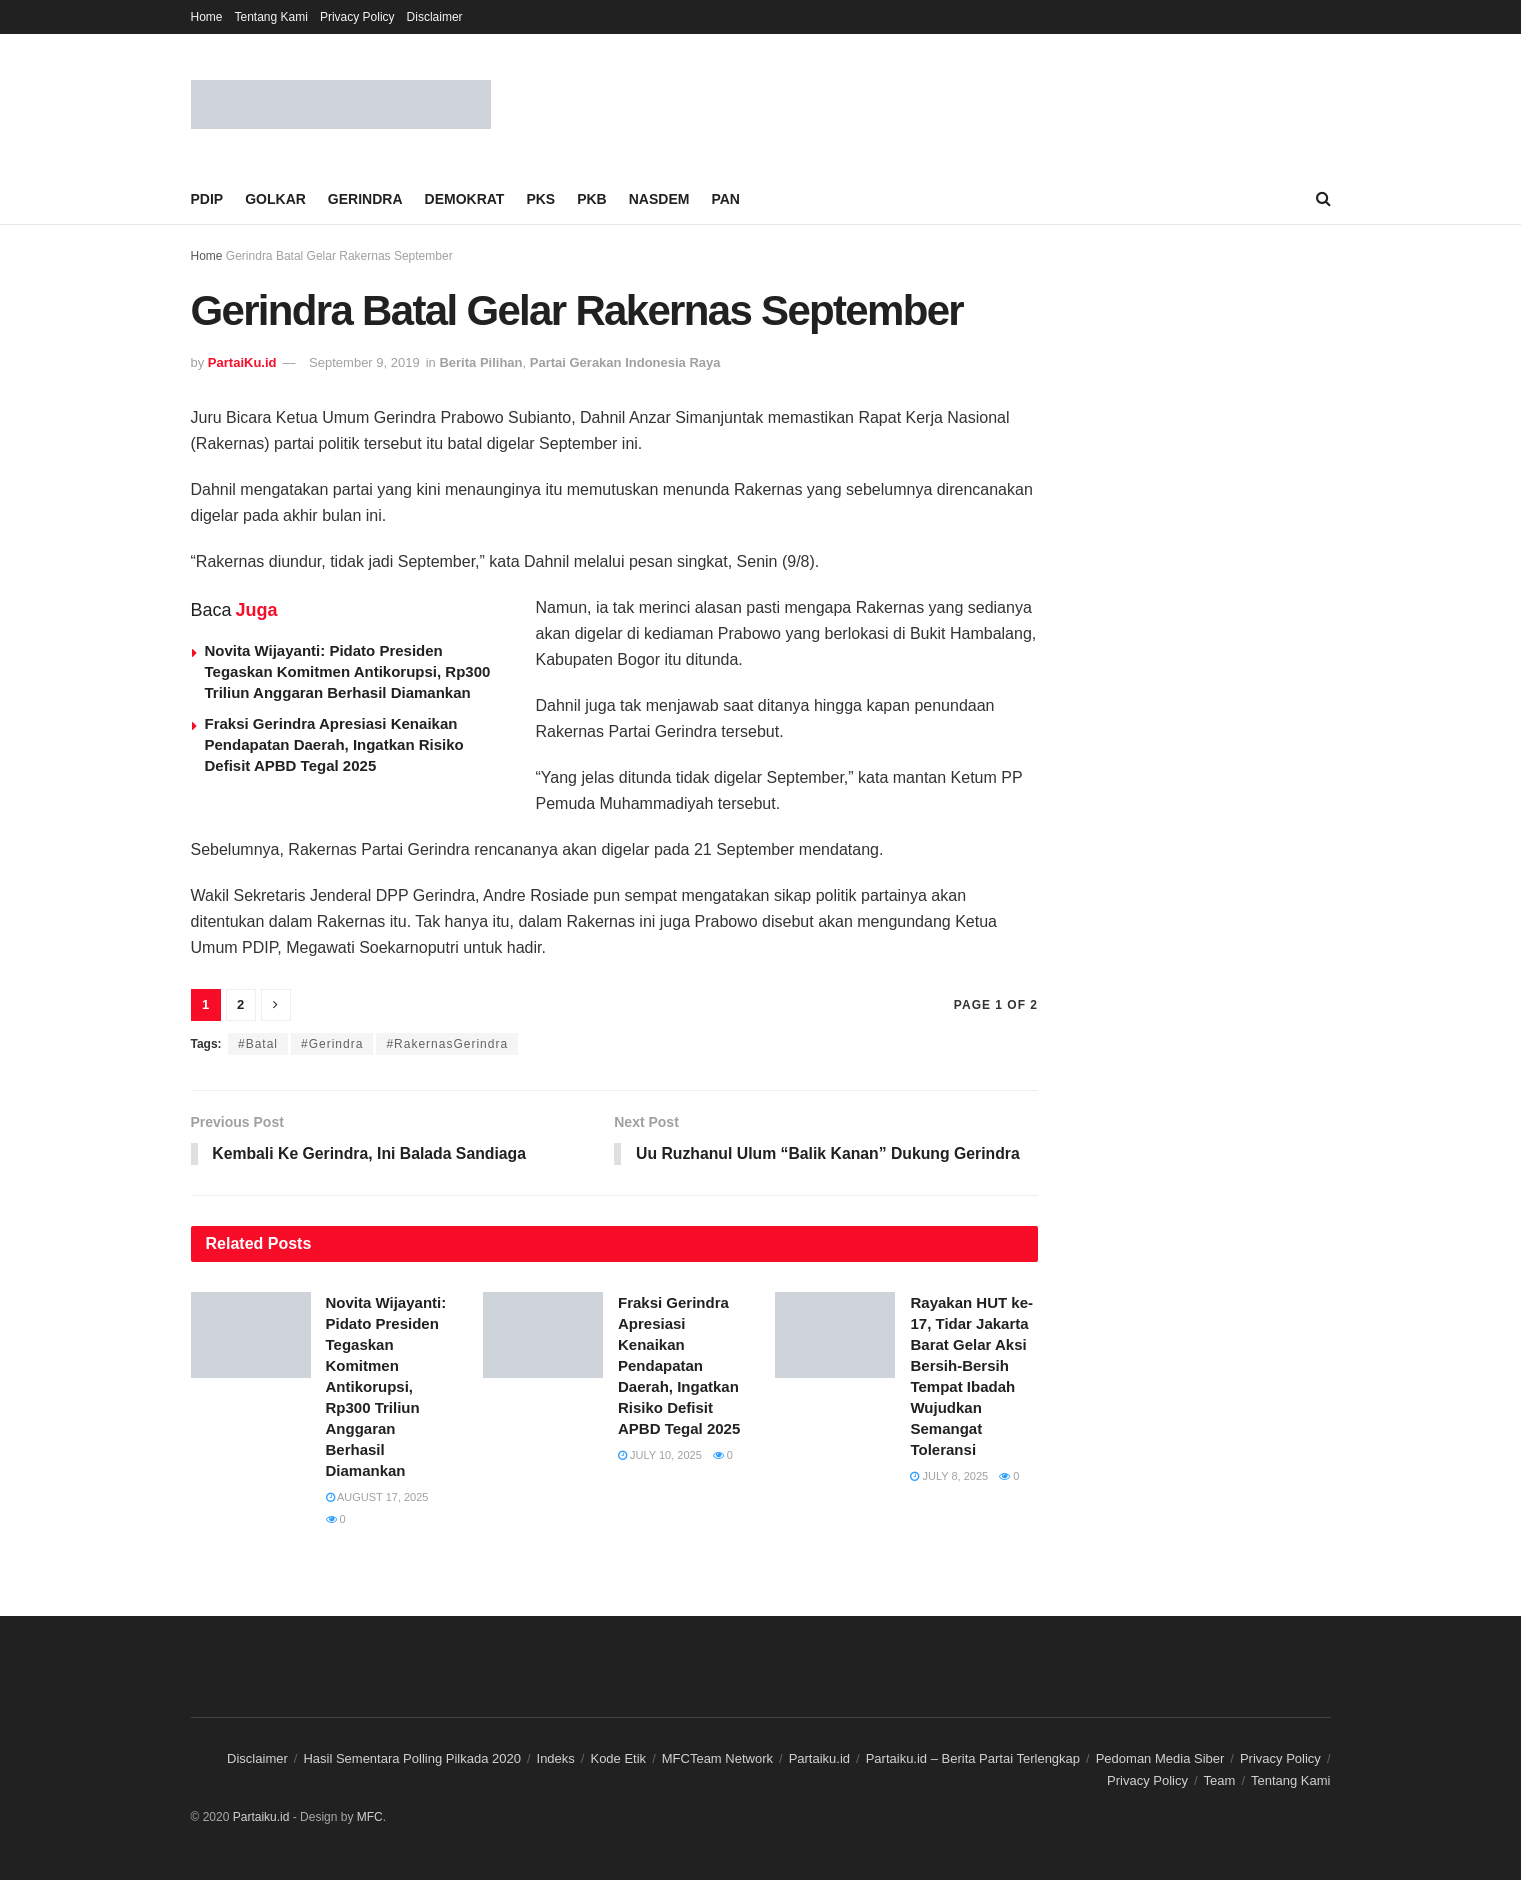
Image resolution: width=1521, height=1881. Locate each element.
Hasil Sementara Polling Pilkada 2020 (412, 1758)
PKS (540, 199)
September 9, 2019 (364, 362)
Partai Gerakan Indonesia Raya (625, 362)
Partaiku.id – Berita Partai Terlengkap (973, 1758)
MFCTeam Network (717, 1758)
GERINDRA (365, 199)
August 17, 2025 (377, 1498)
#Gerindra (332, 1044)
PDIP (207, 199)
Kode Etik (618, 1758)
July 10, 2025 (660, 1456)
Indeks (556, 1758)
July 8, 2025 (949, 1477)
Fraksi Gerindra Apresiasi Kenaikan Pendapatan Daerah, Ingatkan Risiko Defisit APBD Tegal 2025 (334, 744)
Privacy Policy (357, 17)
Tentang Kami (271, 17)
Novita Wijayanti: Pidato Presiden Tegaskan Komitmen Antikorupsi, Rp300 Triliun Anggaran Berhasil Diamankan (348, 671)
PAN (725, 199)
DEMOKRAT (465, 199)
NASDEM (659, 199)
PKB (592, 199)
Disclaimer (435, 17)
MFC (370, 1817)
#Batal (258, 1044)
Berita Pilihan (480, 362)
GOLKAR (275, 199)
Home (207, 17)
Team (1220, 1781)
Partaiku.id (819, 1758)
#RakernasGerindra (447, 1044)
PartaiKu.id (242, 362)
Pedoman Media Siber (1160, 1758)
